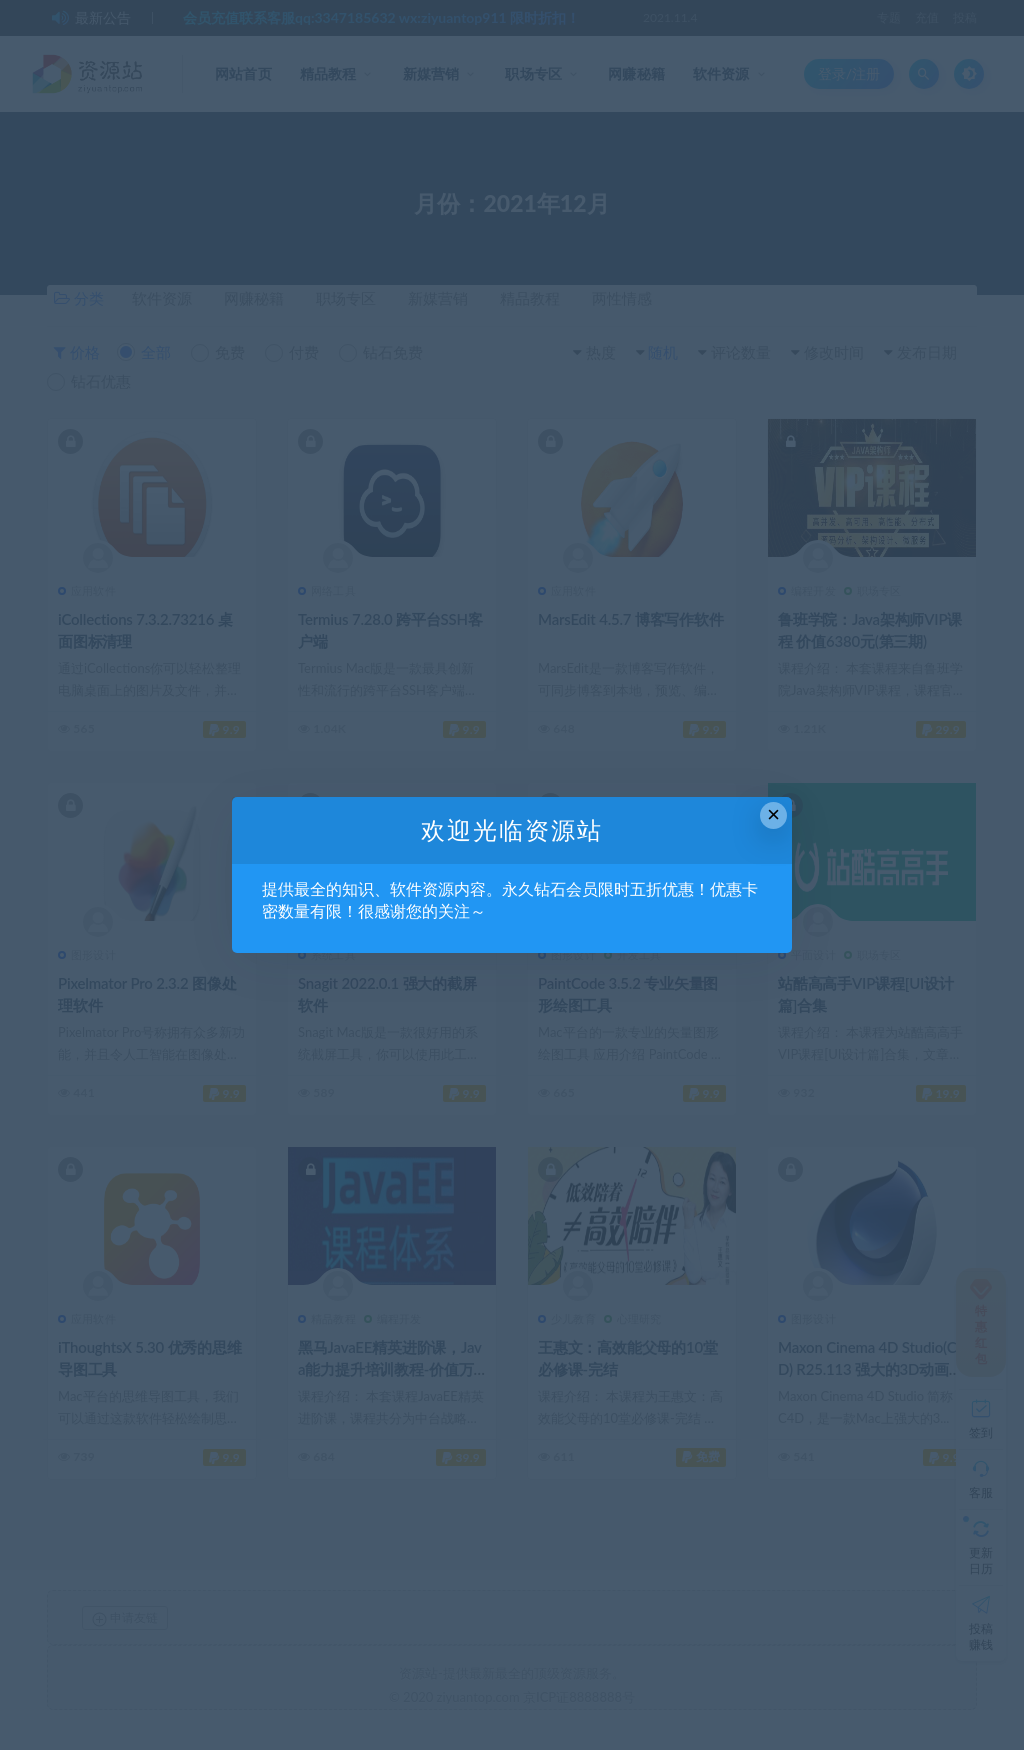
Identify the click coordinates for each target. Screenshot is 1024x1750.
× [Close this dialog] (773, 814)
